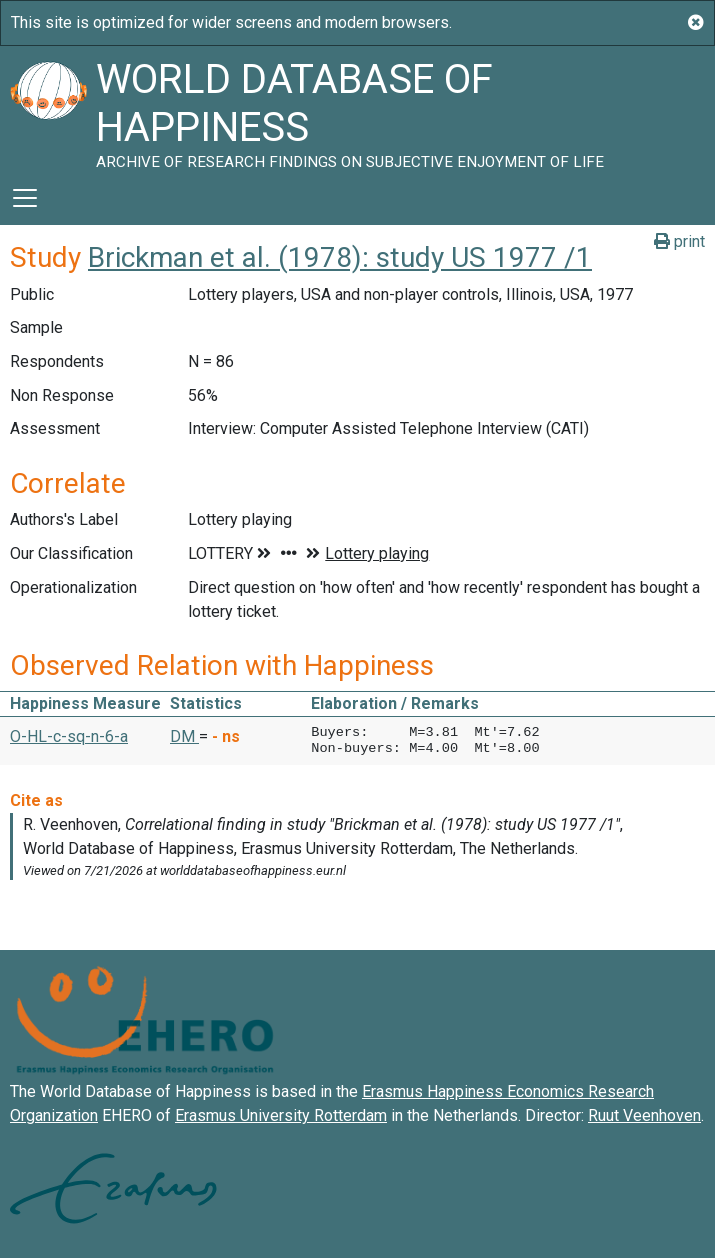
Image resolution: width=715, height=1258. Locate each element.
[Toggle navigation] (25, 198)
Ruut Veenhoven (644, 1115)
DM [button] (184, 736)
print (679, 241)
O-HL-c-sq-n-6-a (69, 736)
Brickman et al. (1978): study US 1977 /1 (340, 257)
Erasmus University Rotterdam (281, 1115)
